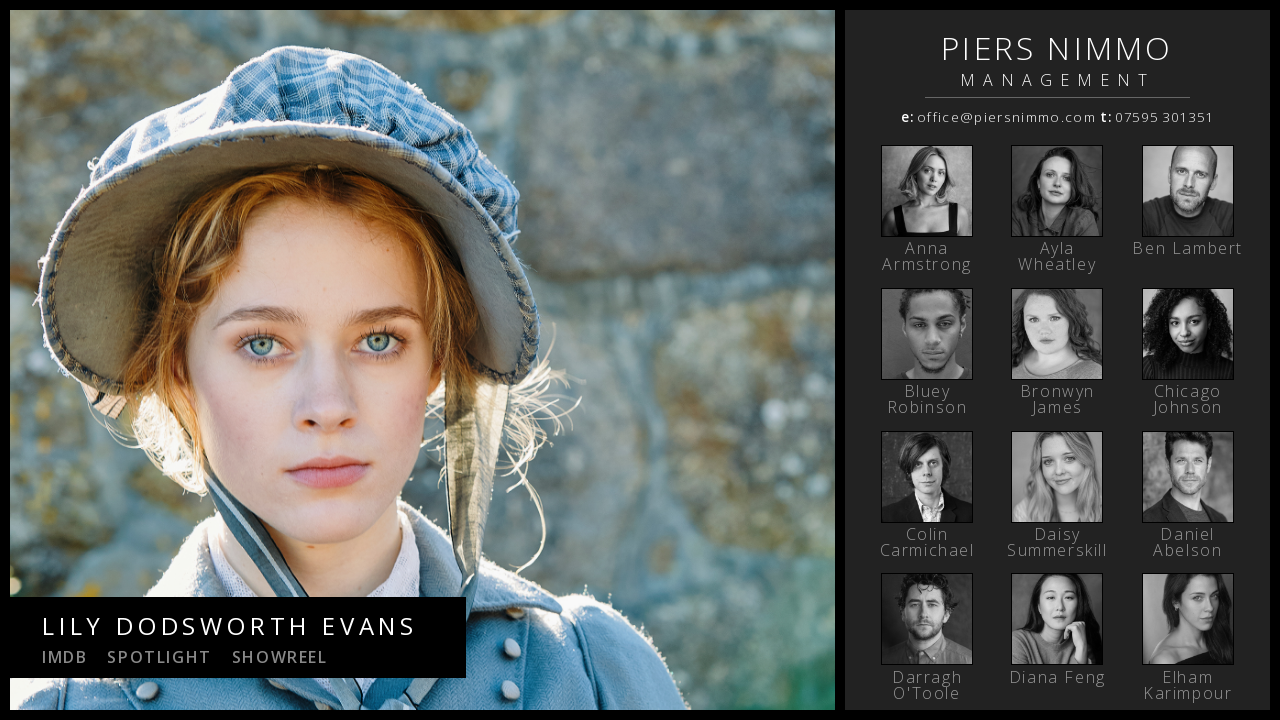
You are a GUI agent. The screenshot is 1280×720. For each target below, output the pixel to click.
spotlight (159, 657)
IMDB (64, 657)
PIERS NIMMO (1057, 47)
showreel (280, 657)
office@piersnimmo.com (1006, 117)
